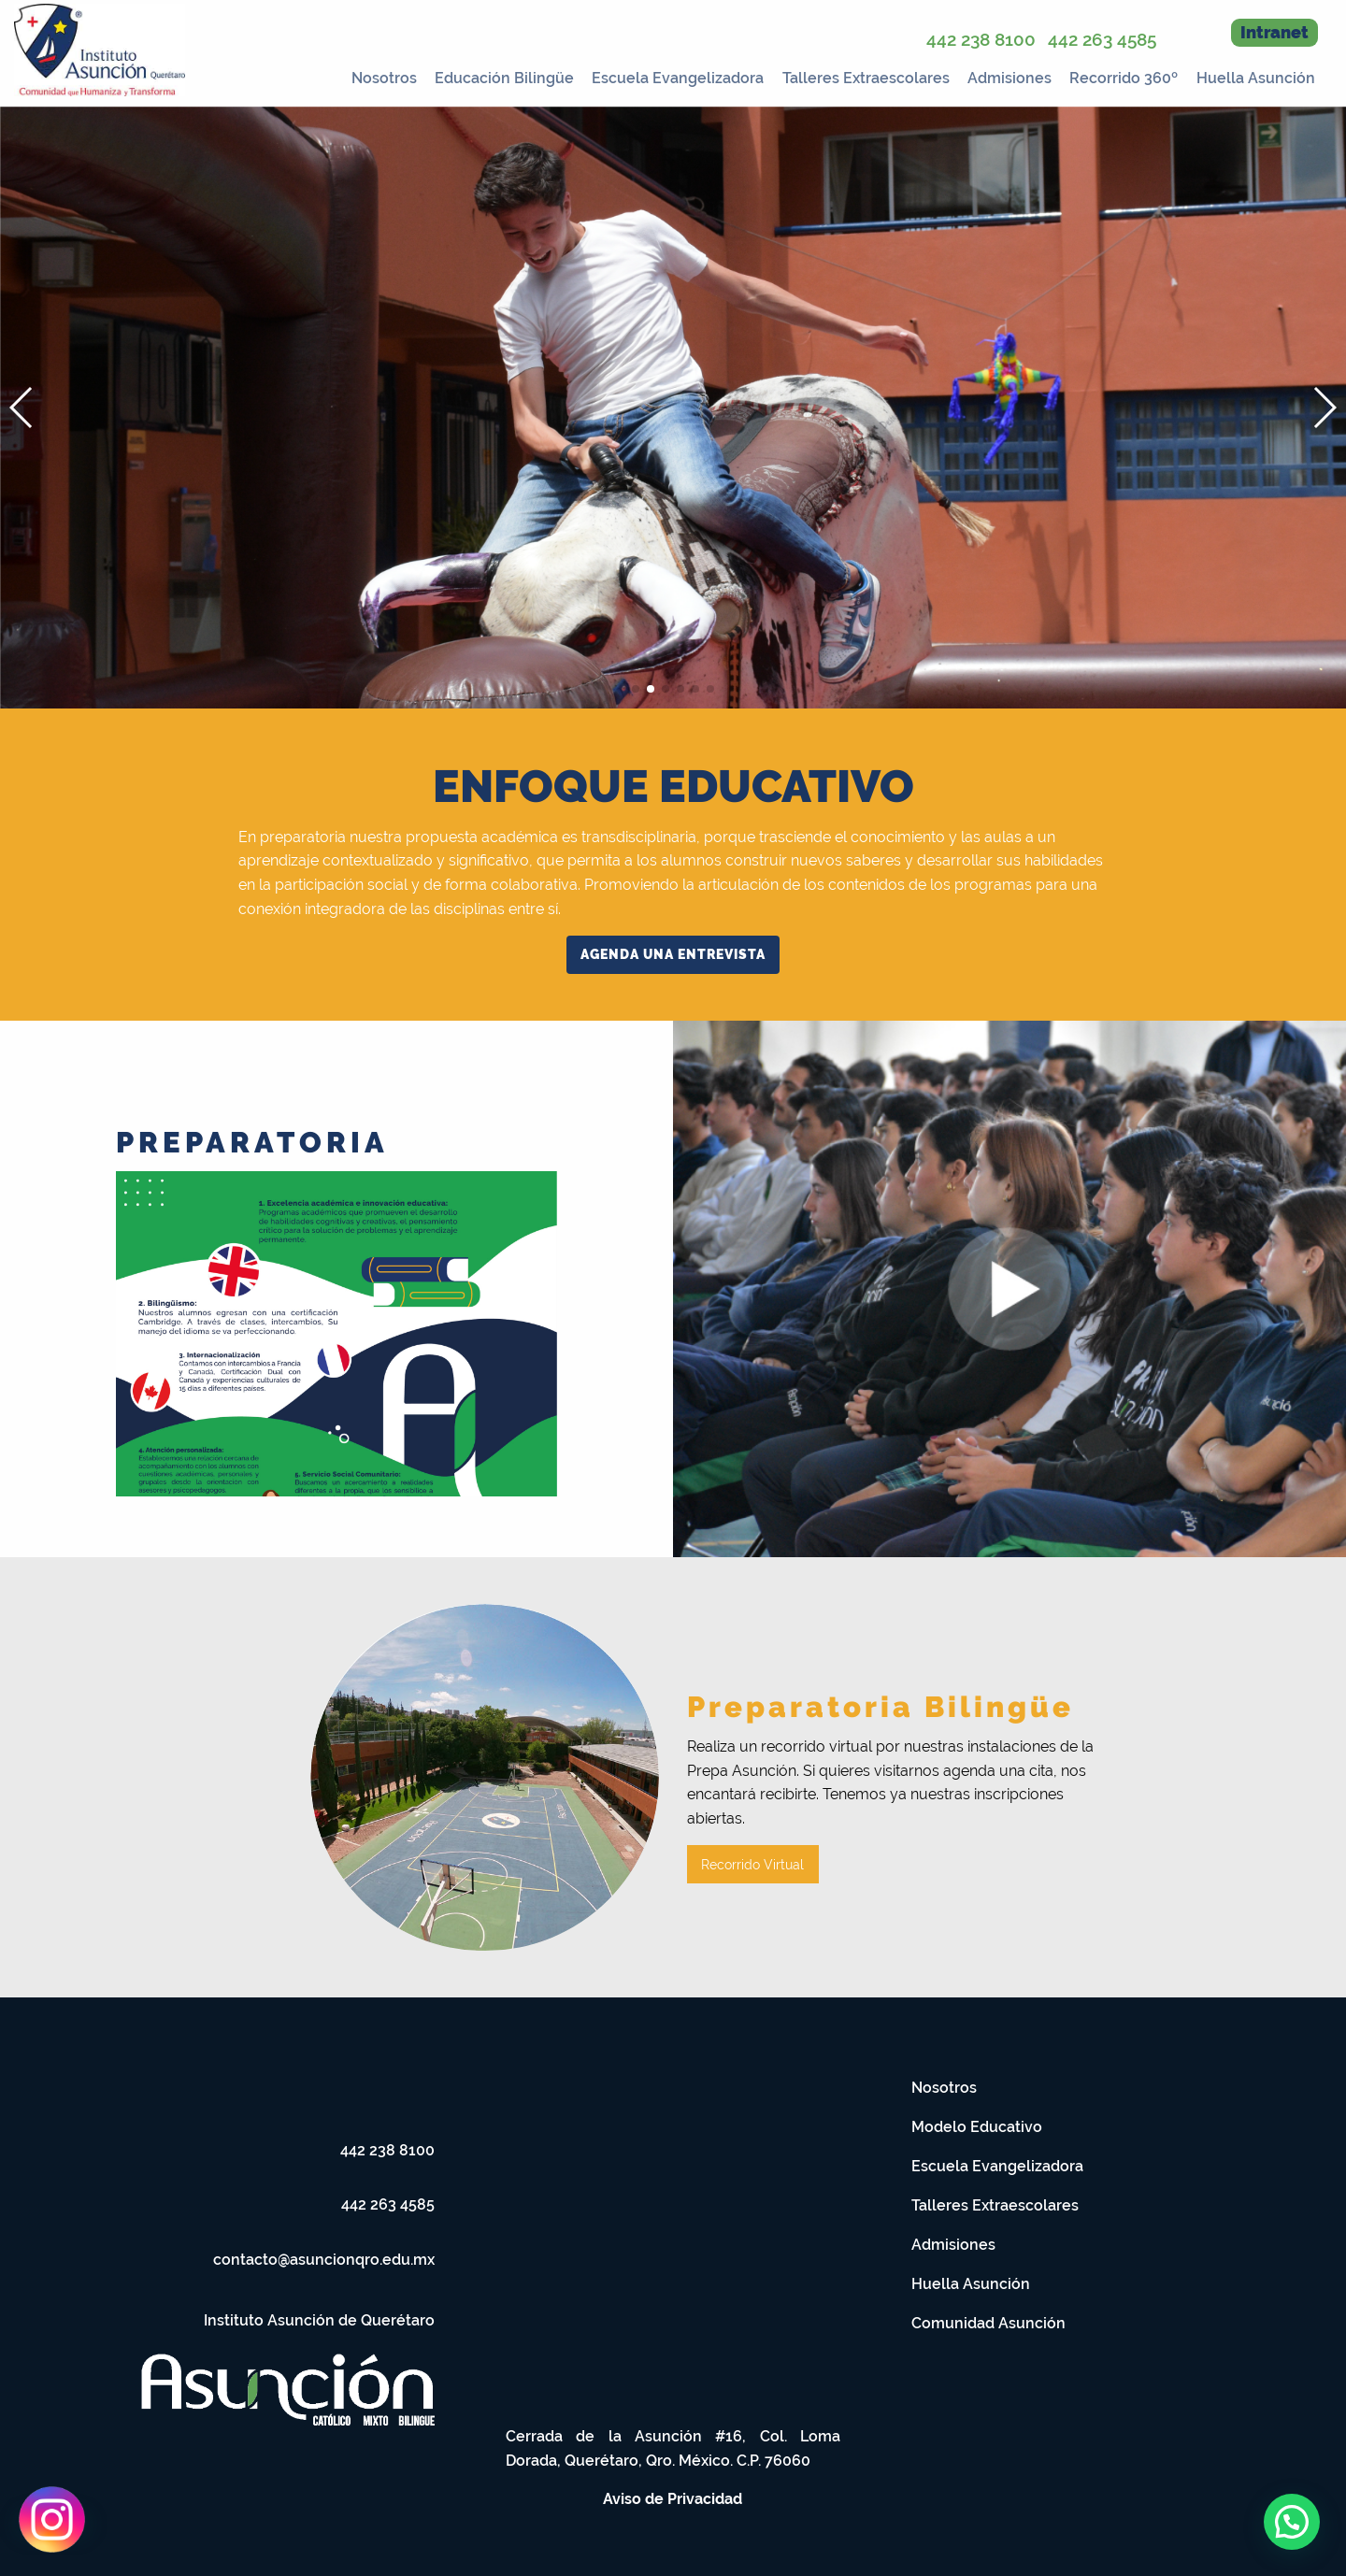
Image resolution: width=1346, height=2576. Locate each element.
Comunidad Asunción (988, 2323)
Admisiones (1009, 78)
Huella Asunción (1255, 78)
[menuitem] (378, 75)
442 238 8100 (981, 39)
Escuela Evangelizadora (678, 78)
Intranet (1274, 32)
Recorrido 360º (1123, 78)
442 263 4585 (1102, 39)
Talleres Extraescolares (866, 78)
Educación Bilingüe (504, 78)
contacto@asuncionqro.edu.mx (324, 2259)
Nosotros (384, 78)
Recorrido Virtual (752, 1864)
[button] (1324, 407)
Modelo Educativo (976, 2127)
